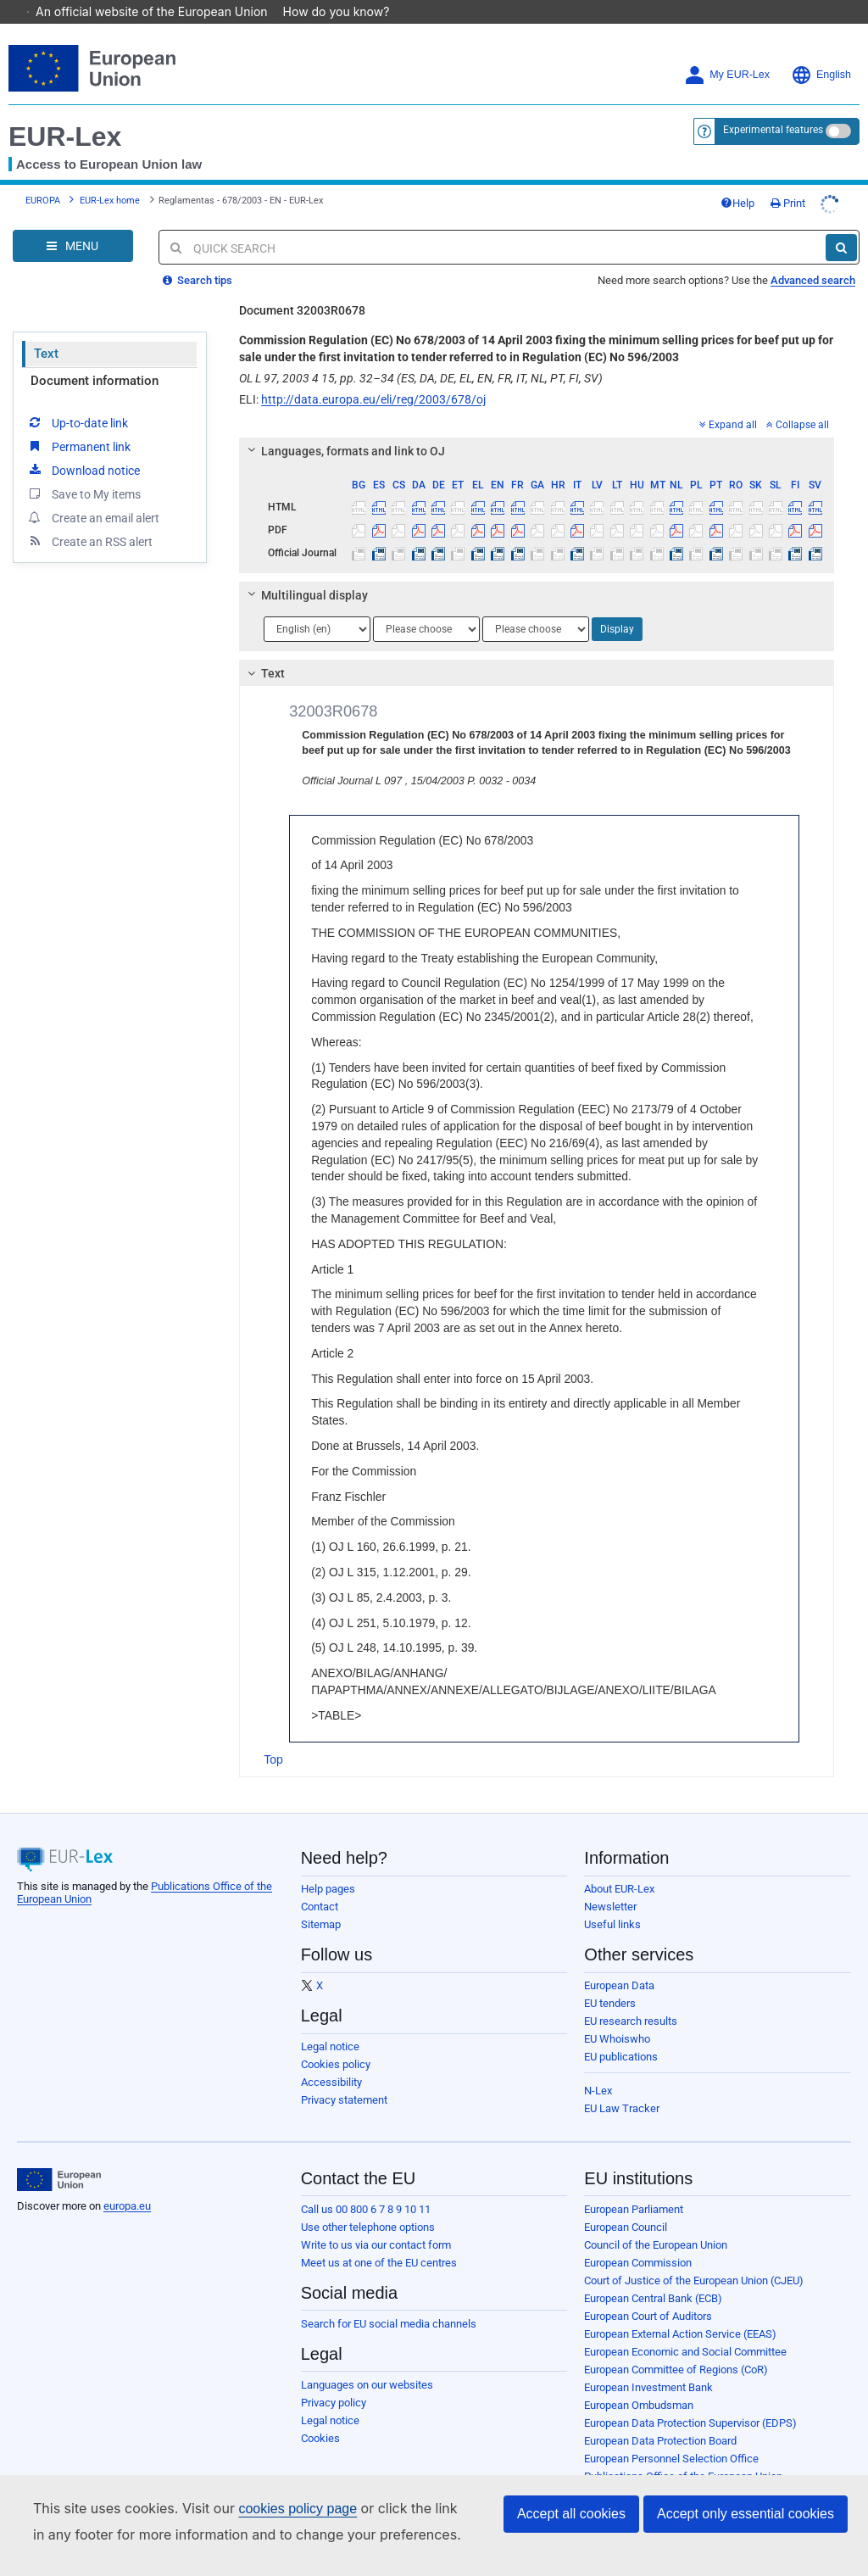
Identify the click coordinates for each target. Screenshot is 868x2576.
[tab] (536, 427)
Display (617, 605)
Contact (319, 1882)
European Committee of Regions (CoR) (676, 2345)
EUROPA (42, 176)
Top (273, 1735)
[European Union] (59, 2156)
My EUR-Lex (727, 51)
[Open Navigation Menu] (73, 222)
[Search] (841, 223)
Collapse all (797, 401)
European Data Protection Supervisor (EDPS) (690, 2399)
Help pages (328, 1865)
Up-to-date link (77, 398)
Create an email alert (92, 493)
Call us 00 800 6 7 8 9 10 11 (366, 2185)
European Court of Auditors (648, 2292)
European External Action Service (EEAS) (680, 2310)
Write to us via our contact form (376, 2221)
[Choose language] (317, 605)
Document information (95, 357)
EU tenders (610, 1979)
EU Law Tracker (621, 2084)
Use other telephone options (368, 2203)
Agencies (606, 2470)
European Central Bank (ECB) (653, 2274)
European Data (619, 1961)
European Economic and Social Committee (685, 2328)
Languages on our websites (367, 2361)
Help (737, 179)
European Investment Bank (648, 2363)
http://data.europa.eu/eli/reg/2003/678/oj (373, 375)
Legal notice (330, 2022)
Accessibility (331, 2058)
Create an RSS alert (89, 517)
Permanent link (78, 422)
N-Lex (598, 2066)
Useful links (612, 1900)
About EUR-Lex (619, 1865)
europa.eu (127, 2182)
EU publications (621, 2033)
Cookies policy (335, 2040)
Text (46, 329)
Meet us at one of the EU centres (379, 2239)
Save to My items (83, 469)
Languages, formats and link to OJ (344, 427)
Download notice (83, 446)
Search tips (197, 256)
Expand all (728, 401)
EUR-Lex (64, 113)
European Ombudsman (638, 2381)
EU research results (630, 1997)
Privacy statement (344, 2076)
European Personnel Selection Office (671, 2434)
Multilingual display (305, 571)
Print (788, 179)
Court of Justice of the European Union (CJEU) (694, 2256)
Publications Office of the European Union (683, 2452)
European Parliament (633, 2185)
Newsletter (610, 1882)
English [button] (821, 51)
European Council (625, 2203)
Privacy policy (333, 2378)
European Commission (638, 2239)
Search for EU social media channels (388, 2300)
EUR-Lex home (110, 176)
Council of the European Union (655, 2221)
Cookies (320, 2414)
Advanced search (813, 256)
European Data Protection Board (660, 2417)
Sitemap (321, 1900)
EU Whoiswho (617, 2015)
